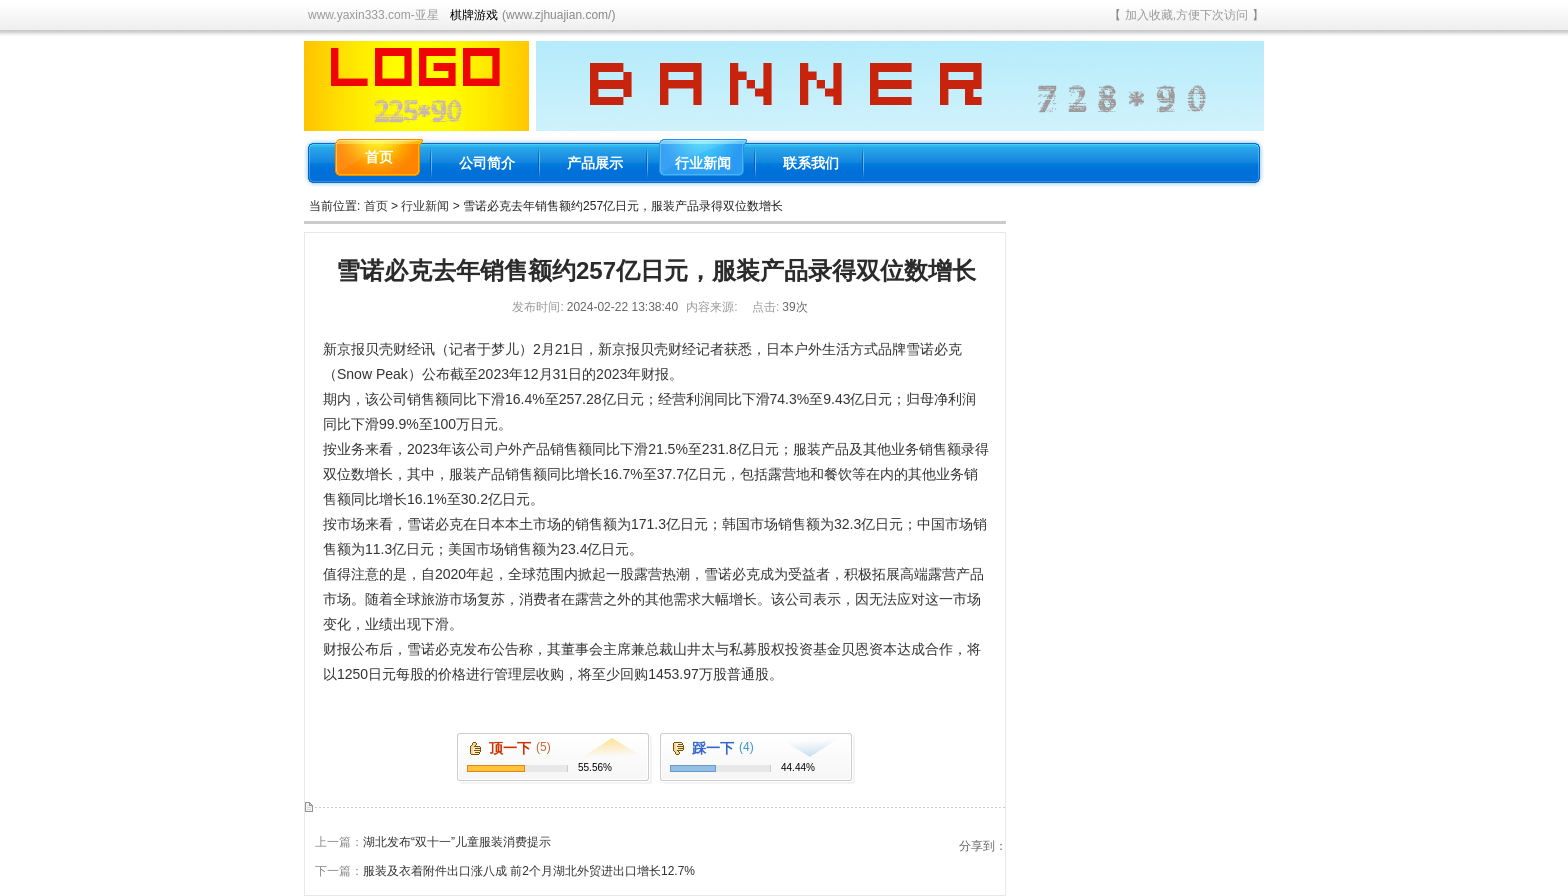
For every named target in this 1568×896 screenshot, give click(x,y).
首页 (376, 206)
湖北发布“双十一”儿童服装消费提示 (457, 842)
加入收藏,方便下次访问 (1186, 15)
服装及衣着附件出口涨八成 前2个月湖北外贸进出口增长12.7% (529, 871)
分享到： (983, 846)
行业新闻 (425, 206)
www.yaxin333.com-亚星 (373, 15)
